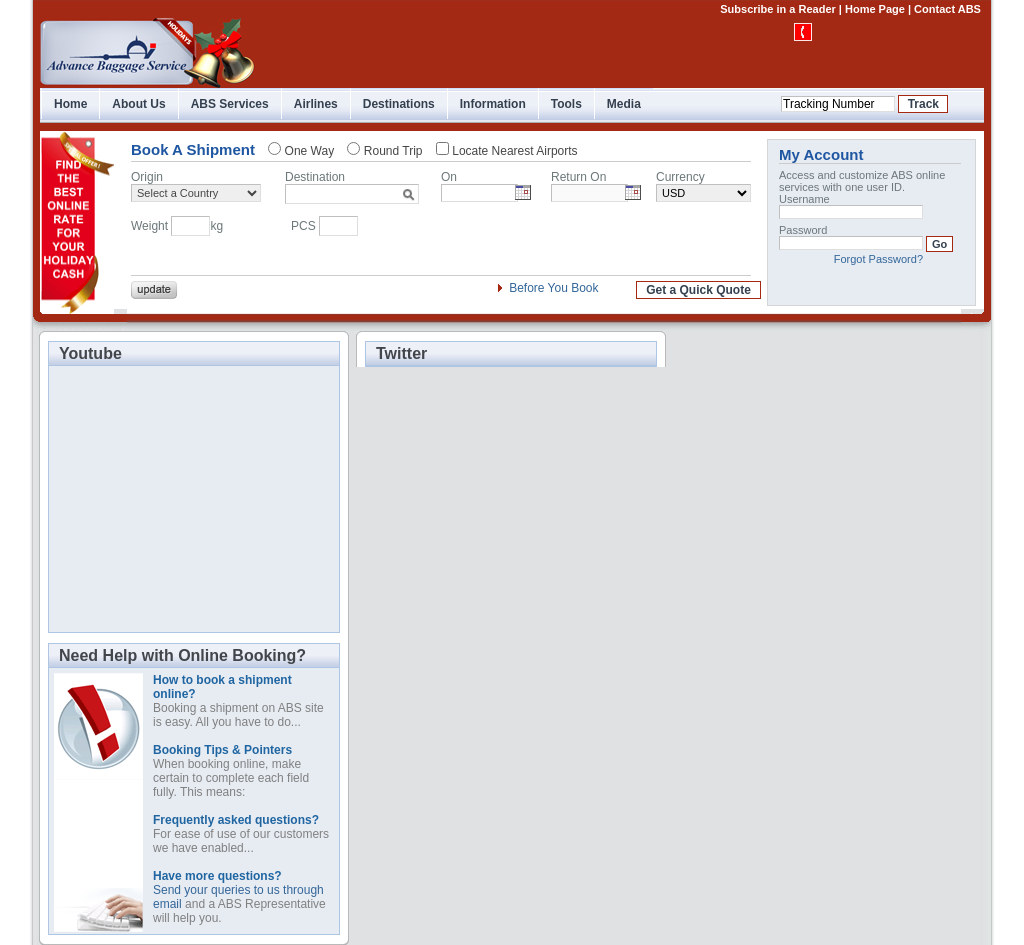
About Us (138, 104)
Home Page (875, 9)
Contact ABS (947, 9)
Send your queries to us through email (238, 890)
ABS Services (230, 104)
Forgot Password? (878, 259)
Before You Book (553, 288)
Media (624, 104)
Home (70, 104)
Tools (566, 104)
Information (493, 104)
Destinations (399, 104)
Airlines (316, 104)
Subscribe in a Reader (778, 9)
